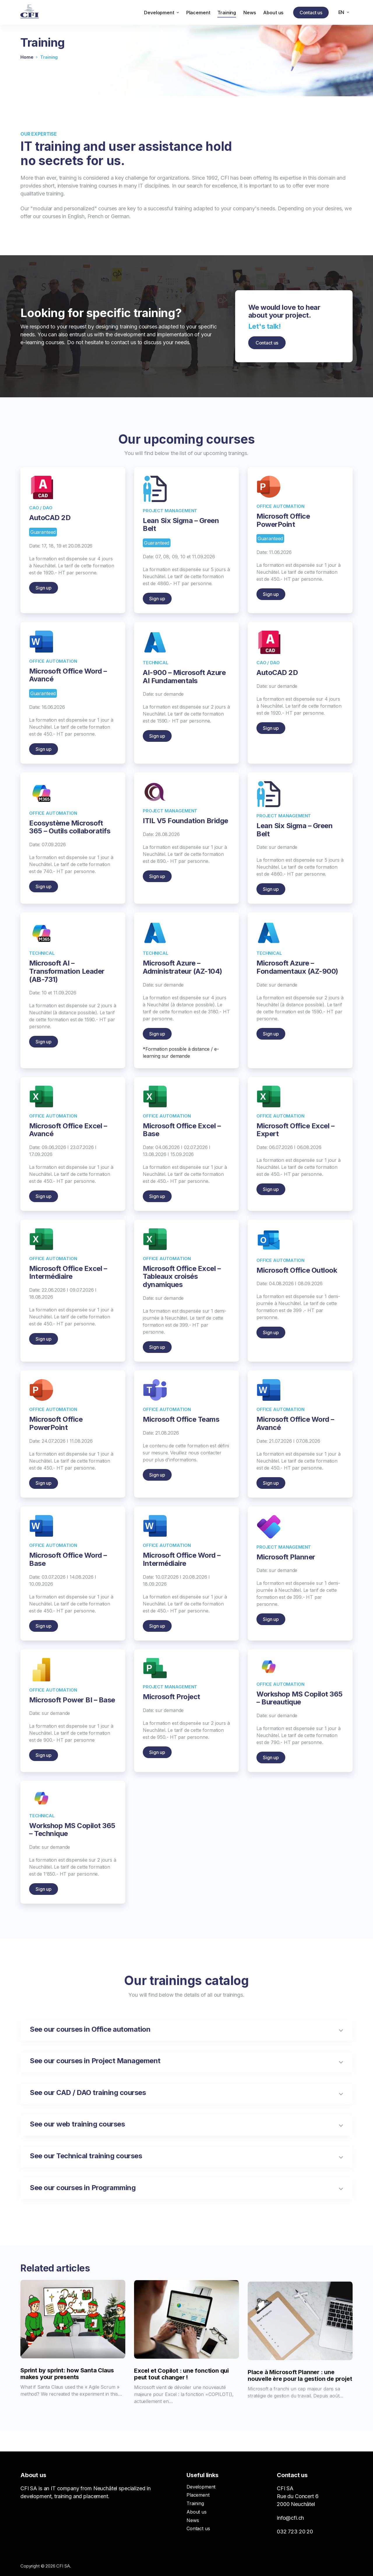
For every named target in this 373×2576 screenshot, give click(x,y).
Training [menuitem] (226, 12)
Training (195, 2503)
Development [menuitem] (162, 12)
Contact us (311, 12)
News (192, 2520)
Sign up (44, 612)
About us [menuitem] (273, 12)
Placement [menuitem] (198, 12)
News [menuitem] (249, 12)
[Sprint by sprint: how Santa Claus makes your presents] (72, 2357)
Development (200, 2487)
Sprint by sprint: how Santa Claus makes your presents (67, 2412)
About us (196, 2512)
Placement (198, 2495)
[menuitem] (344, 12)
